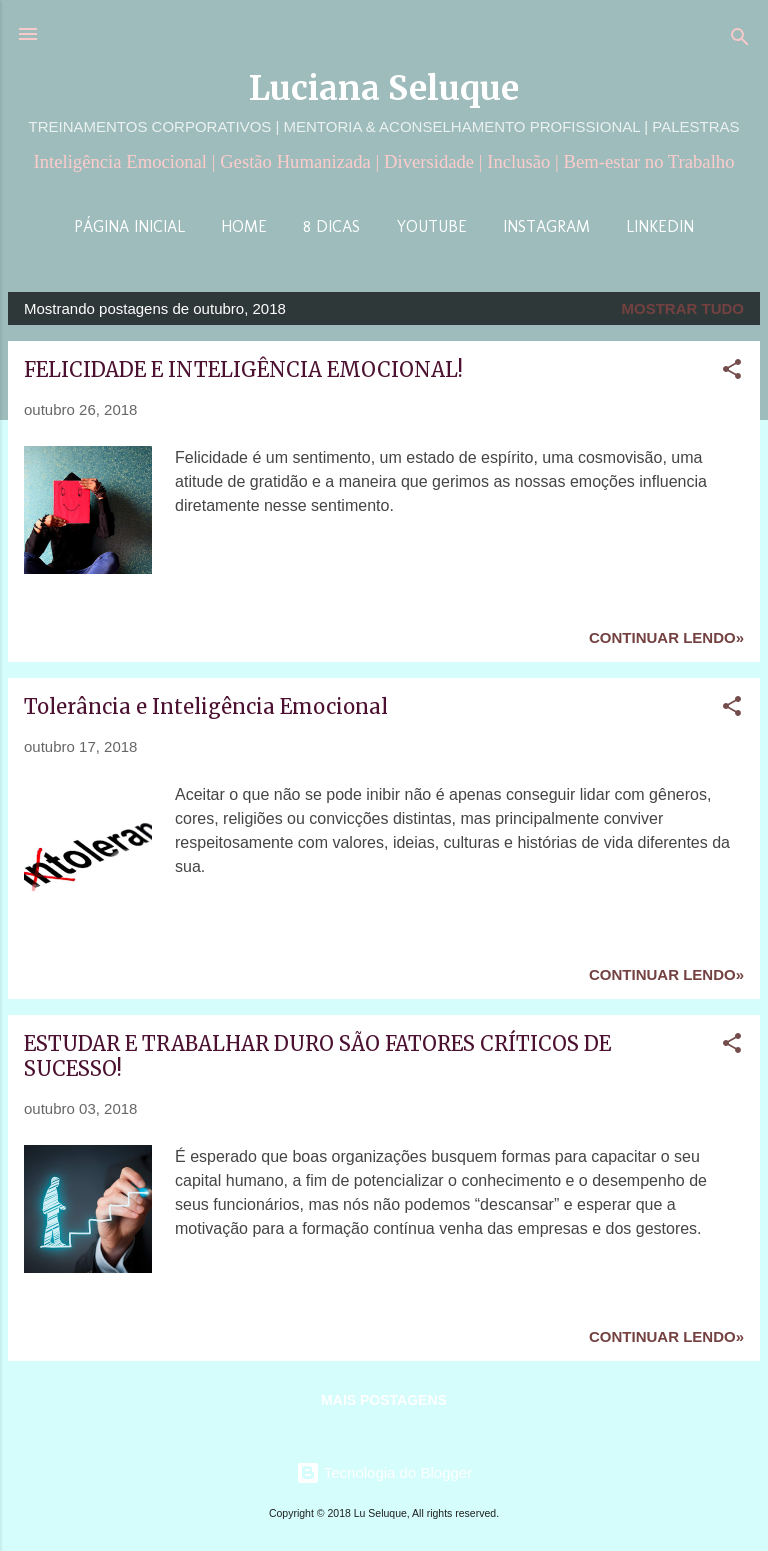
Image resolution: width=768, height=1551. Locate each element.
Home (244, 226)
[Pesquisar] (740, 40)
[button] (732, 372)
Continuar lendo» (666, 637)
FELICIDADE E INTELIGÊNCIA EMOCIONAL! (243, 369)
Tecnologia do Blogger (384, 1472)
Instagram (546, 226)
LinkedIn (660, 226)
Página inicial (129, 226)
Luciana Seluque (384, 88)
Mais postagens (384, 1400)
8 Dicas (331, 226)
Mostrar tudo (683, 308)
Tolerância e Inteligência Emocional (206, 706)
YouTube (432, 226)
